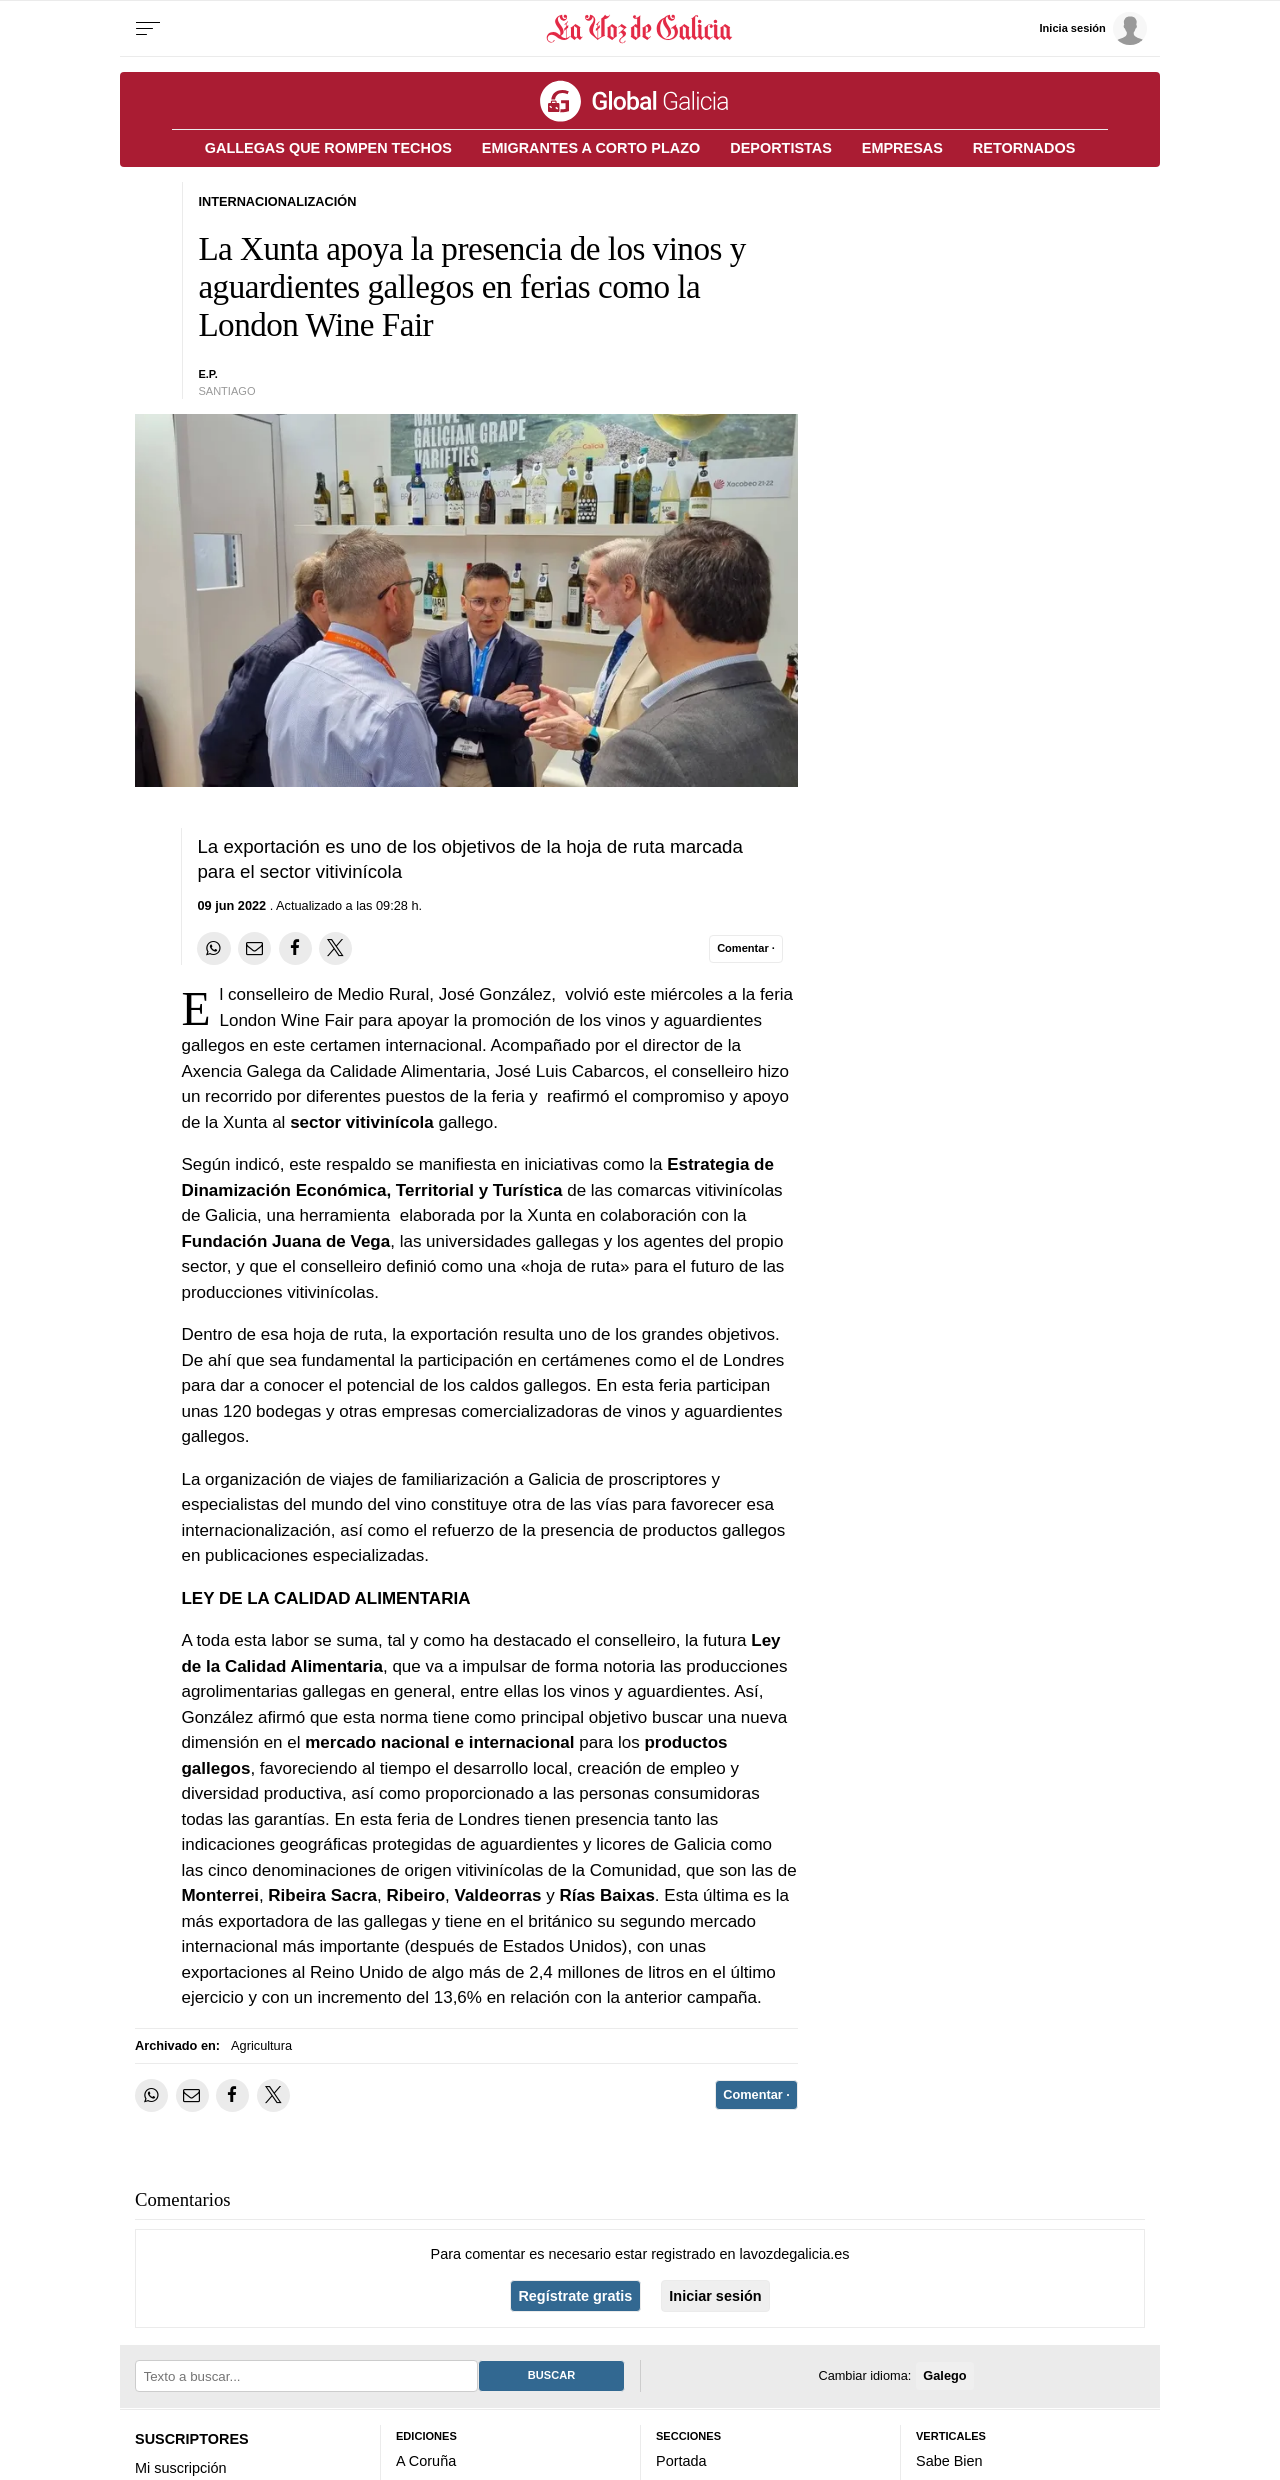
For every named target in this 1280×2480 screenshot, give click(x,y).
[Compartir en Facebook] (295, 948)
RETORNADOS (1024, 148)
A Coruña (426, 2461)
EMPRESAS (902, 148)
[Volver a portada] (640, 29)
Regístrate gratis (575, 2296)
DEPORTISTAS (781, 148)
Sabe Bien (949, 2461)
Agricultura (261, 2045)
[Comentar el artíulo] (746, 949)
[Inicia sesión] (1093, 28)
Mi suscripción (180, 2468)
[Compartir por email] (254, 948)
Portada (681, 2461)
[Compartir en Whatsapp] (213, 948)
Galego (944, 2375)
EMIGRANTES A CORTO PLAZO (591, 148)
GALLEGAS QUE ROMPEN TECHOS (328, 148)
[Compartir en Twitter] (335, 948)
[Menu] (148, 29)
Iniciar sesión (715, 2296)
